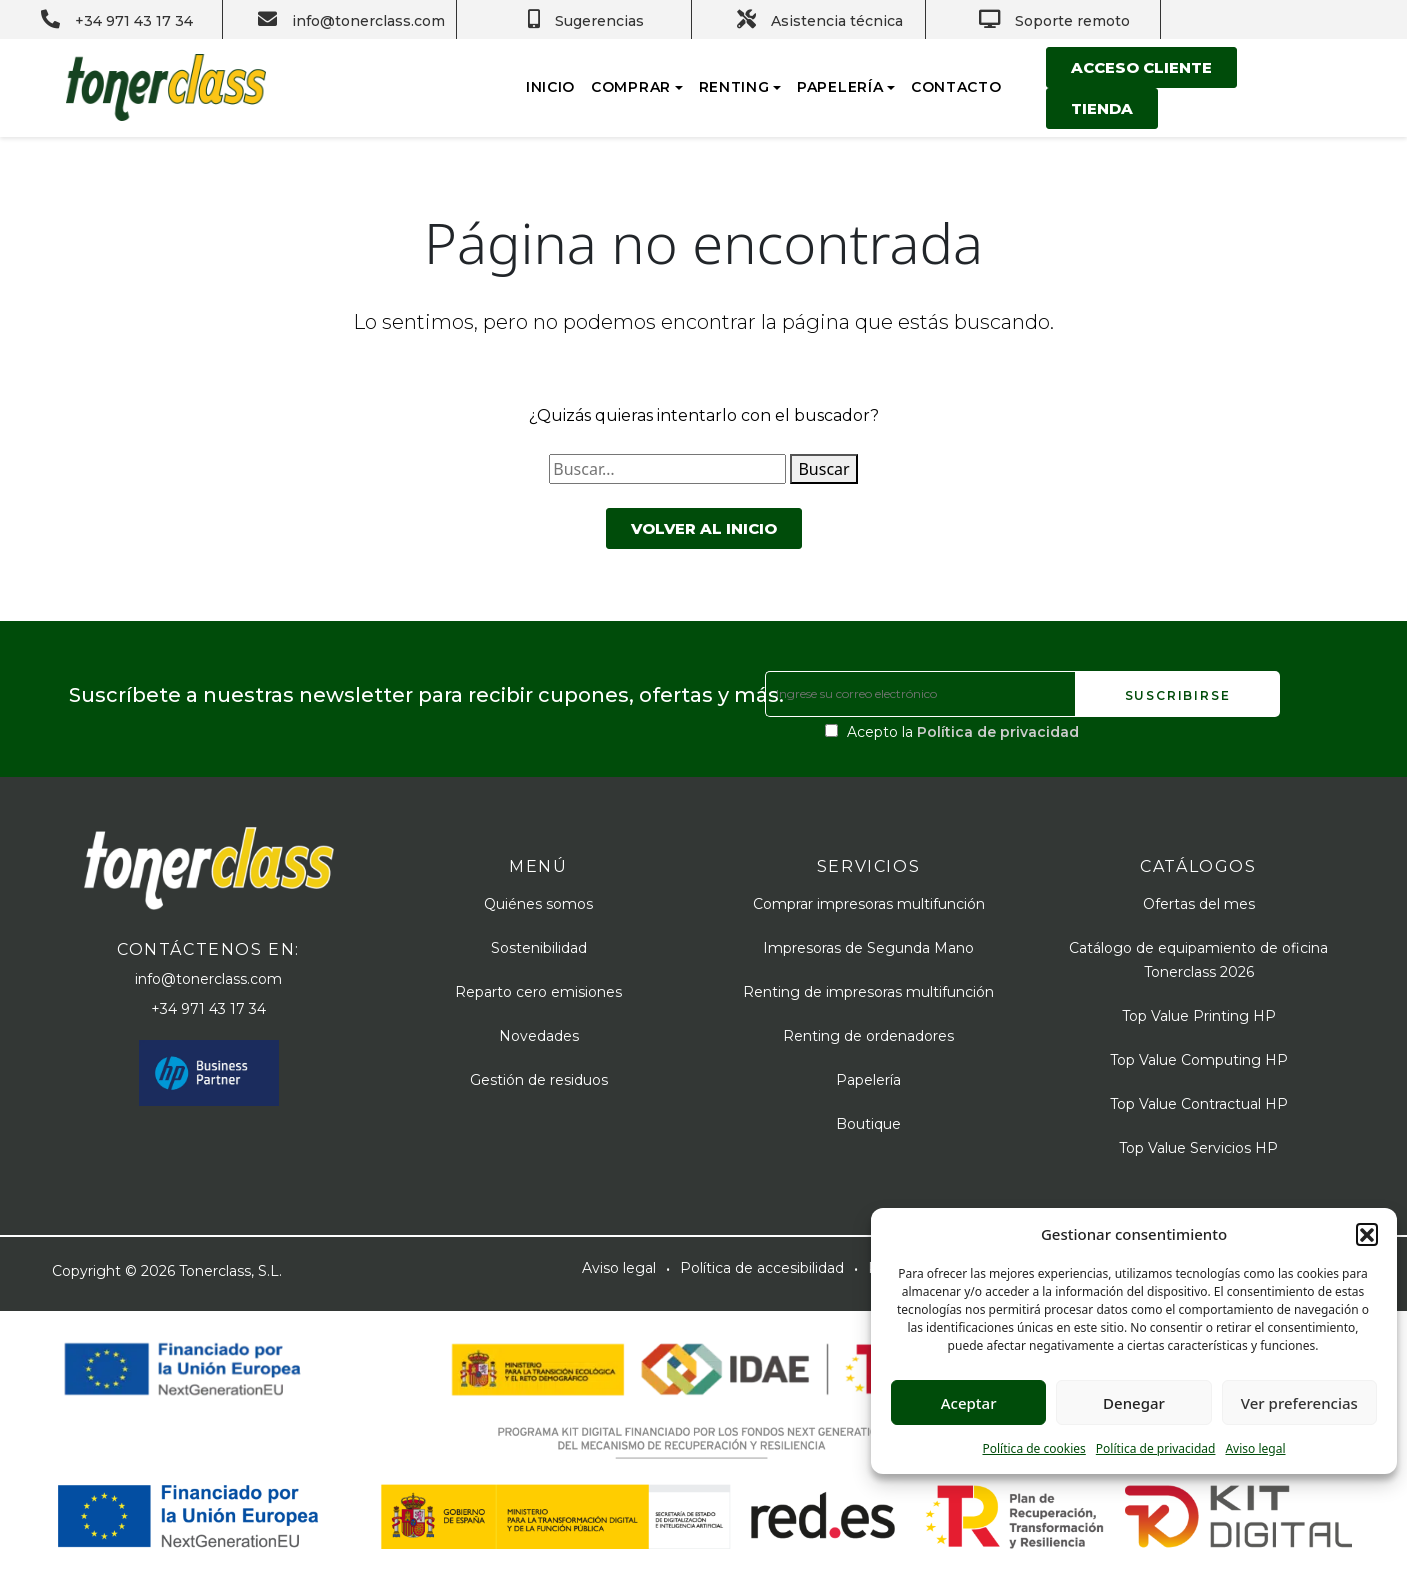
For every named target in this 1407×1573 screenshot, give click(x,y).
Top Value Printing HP (1199, 1016)
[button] (1367, 1234)
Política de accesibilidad (762, 1268)
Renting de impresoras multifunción (868, 992)
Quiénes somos (538, 904)
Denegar (1134, 1403)
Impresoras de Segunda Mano (868, 948)
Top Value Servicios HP (1198, 1148)
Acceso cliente (1141, 67)
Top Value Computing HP (1199, 1060)
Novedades (539, 1036)
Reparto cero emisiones (538, 992)
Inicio (550, 87)
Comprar (631, 87)
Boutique (868, 1124)
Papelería (840, 87)
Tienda (1102, 108)
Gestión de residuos (539, 1080)
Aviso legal (1255, 1448)
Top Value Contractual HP (1199, 1104)
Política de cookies (1033, 1448)
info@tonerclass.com (208, 979)
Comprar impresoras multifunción (869, 904)
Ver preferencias (1299, 1403)
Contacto (956, 87)
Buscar (823, 469)
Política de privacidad (1156, 1448)
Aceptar (969, 1403)
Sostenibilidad (539, 948)
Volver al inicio (704, 528)
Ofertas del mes (1199, 904)
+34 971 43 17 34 (208, 1009)
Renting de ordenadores (868, 1036)
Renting (734, 87)
